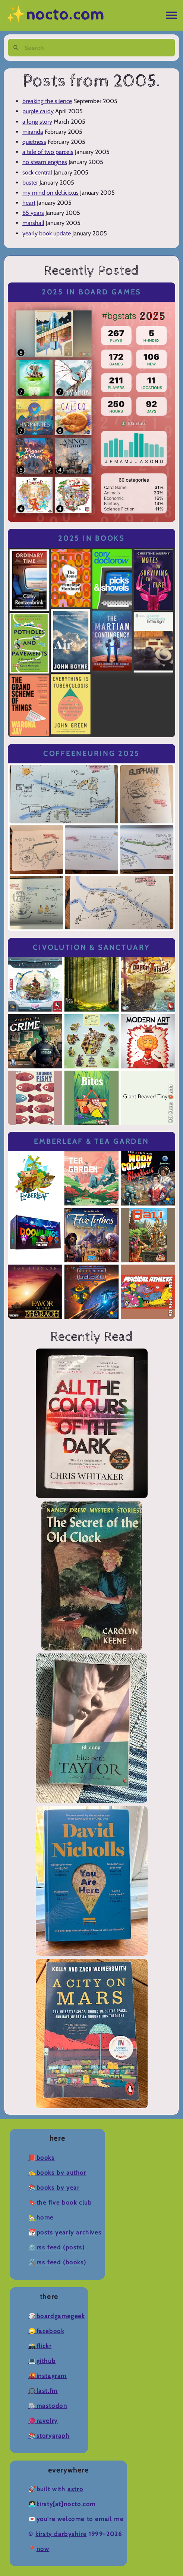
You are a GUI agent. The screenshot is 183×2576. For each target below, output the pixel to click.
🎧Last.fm (43, 2390)
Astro (75, 2489)
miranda (32, 131)
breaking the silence (47, 101)
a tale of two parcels (47, 151)
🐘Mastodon (47, 2405)
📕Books (41, 2157)
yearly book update (46, 233)
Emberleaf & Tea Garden (91, 1141)
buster (30, 182)
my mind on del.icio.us (50, 192)
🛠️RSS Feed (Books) (57, 2262)
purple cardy (38, 111)
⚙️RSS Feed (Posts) (56, 2247)
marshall (33, 222)
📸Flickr (39, 2346)
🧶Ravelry (43, 2420)
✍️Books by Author (57, 2172)
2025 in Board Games (91, 292)
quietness (34, 141)
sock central (37, 172)
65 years (33, 212)
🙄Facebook (46, 2331)
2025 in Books (91, 538)
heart (28, 202)
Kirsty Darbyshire (60, 2534)
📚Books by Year (53, 2187)
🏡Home (41, 2217)
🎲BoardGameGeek (56, 2316)
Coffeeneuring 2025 (91, 753)
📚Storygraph (49, 2435)
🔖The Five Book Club (60, 2202)
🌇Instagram (47, 2375)
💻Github (42, 2361)
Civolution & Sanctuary (91, 947)
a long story (37, 121)
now (43, 2548)
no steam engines (44, 162)
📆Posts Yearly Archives (64, 2232)
